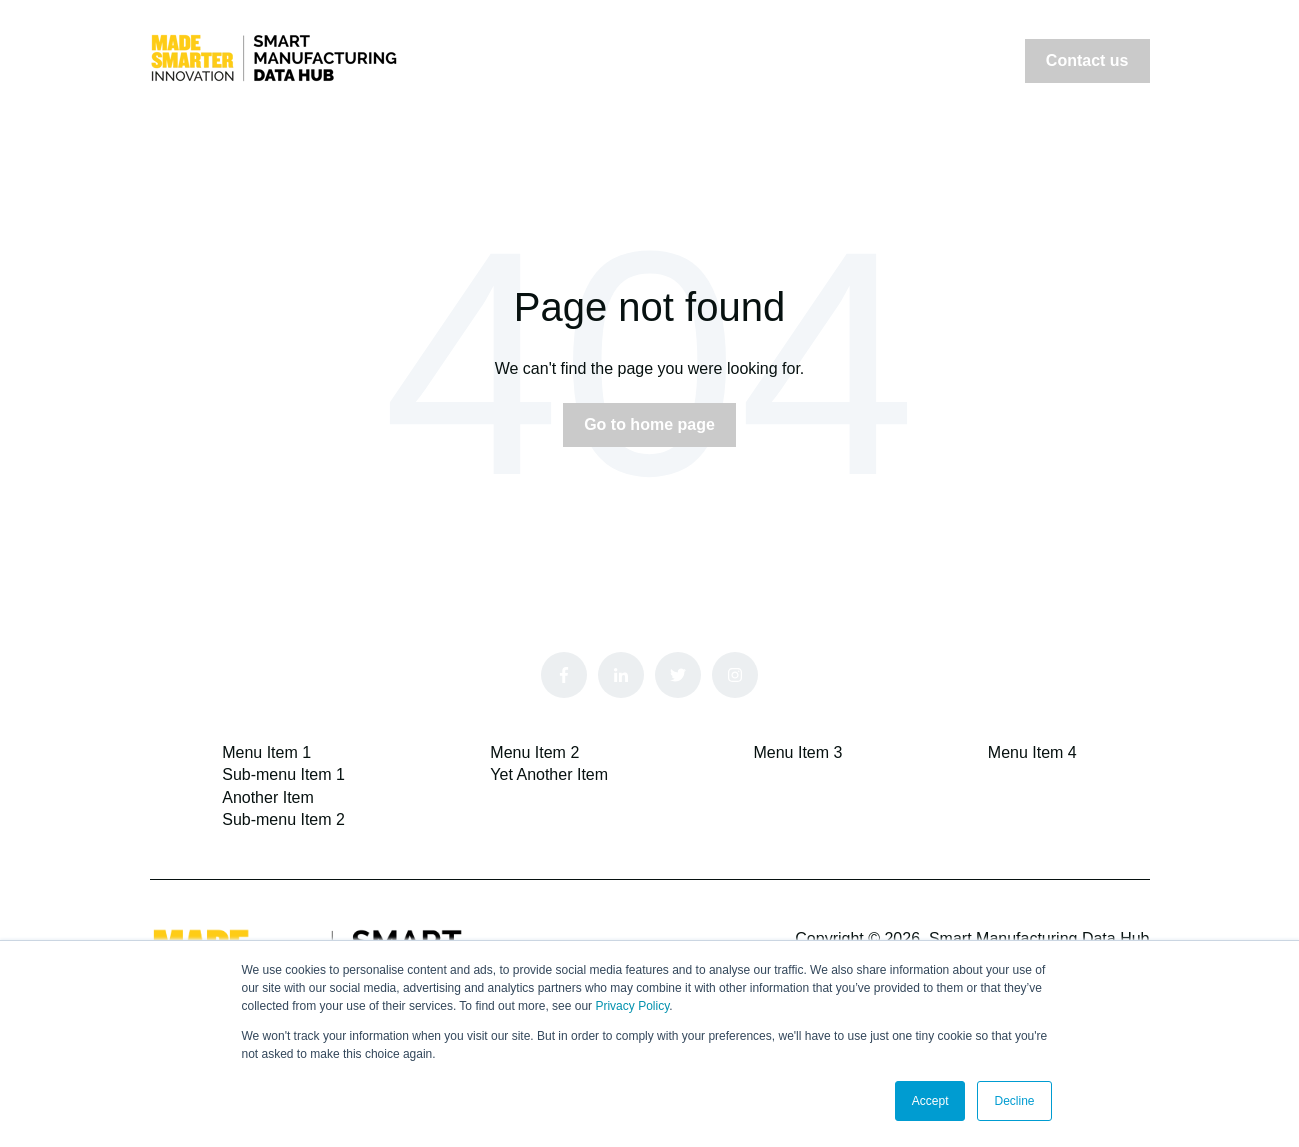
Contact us (1087, 60)
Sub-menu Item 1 (283, 774)
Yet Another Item (549, 774)
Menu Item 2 (534, 752)
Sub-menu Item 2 (283, 819)
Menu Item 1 (266, 752)
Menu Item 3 (797, 752)
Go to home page (649, 424)
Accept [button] (930, 1101)
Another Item (268, 797)
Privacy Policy (632, 1006)
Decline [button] (1014, 1101)
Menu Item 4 (1032, 752)
